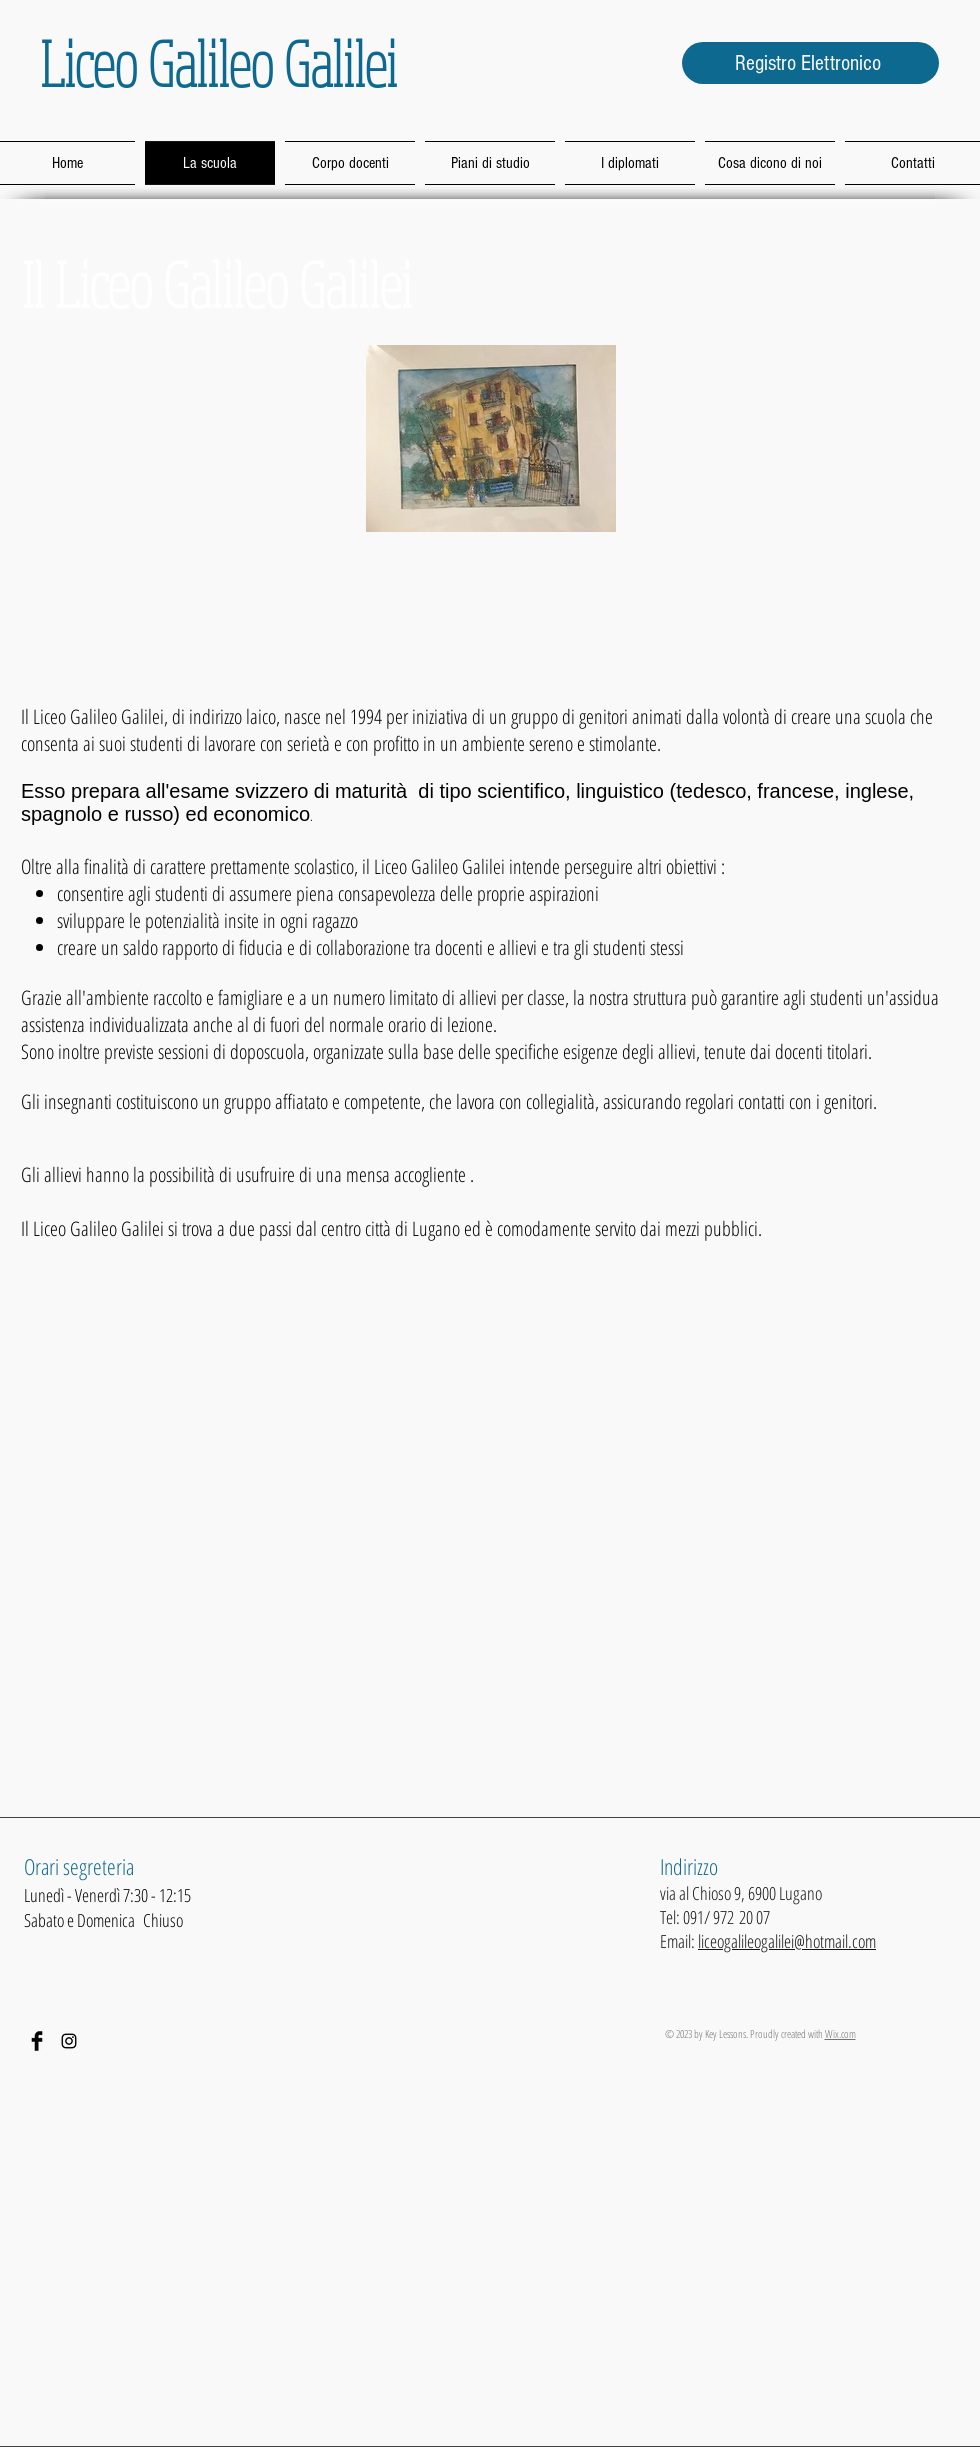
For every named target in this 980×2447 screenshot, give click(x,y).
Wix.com (840, 2033)
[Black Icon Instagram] (69, 2041)
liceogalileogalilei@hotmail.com (787, 1941)
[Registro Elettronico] (810, 63)
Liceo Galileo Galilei (218, 63)
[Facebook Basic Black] (37, 2041)
